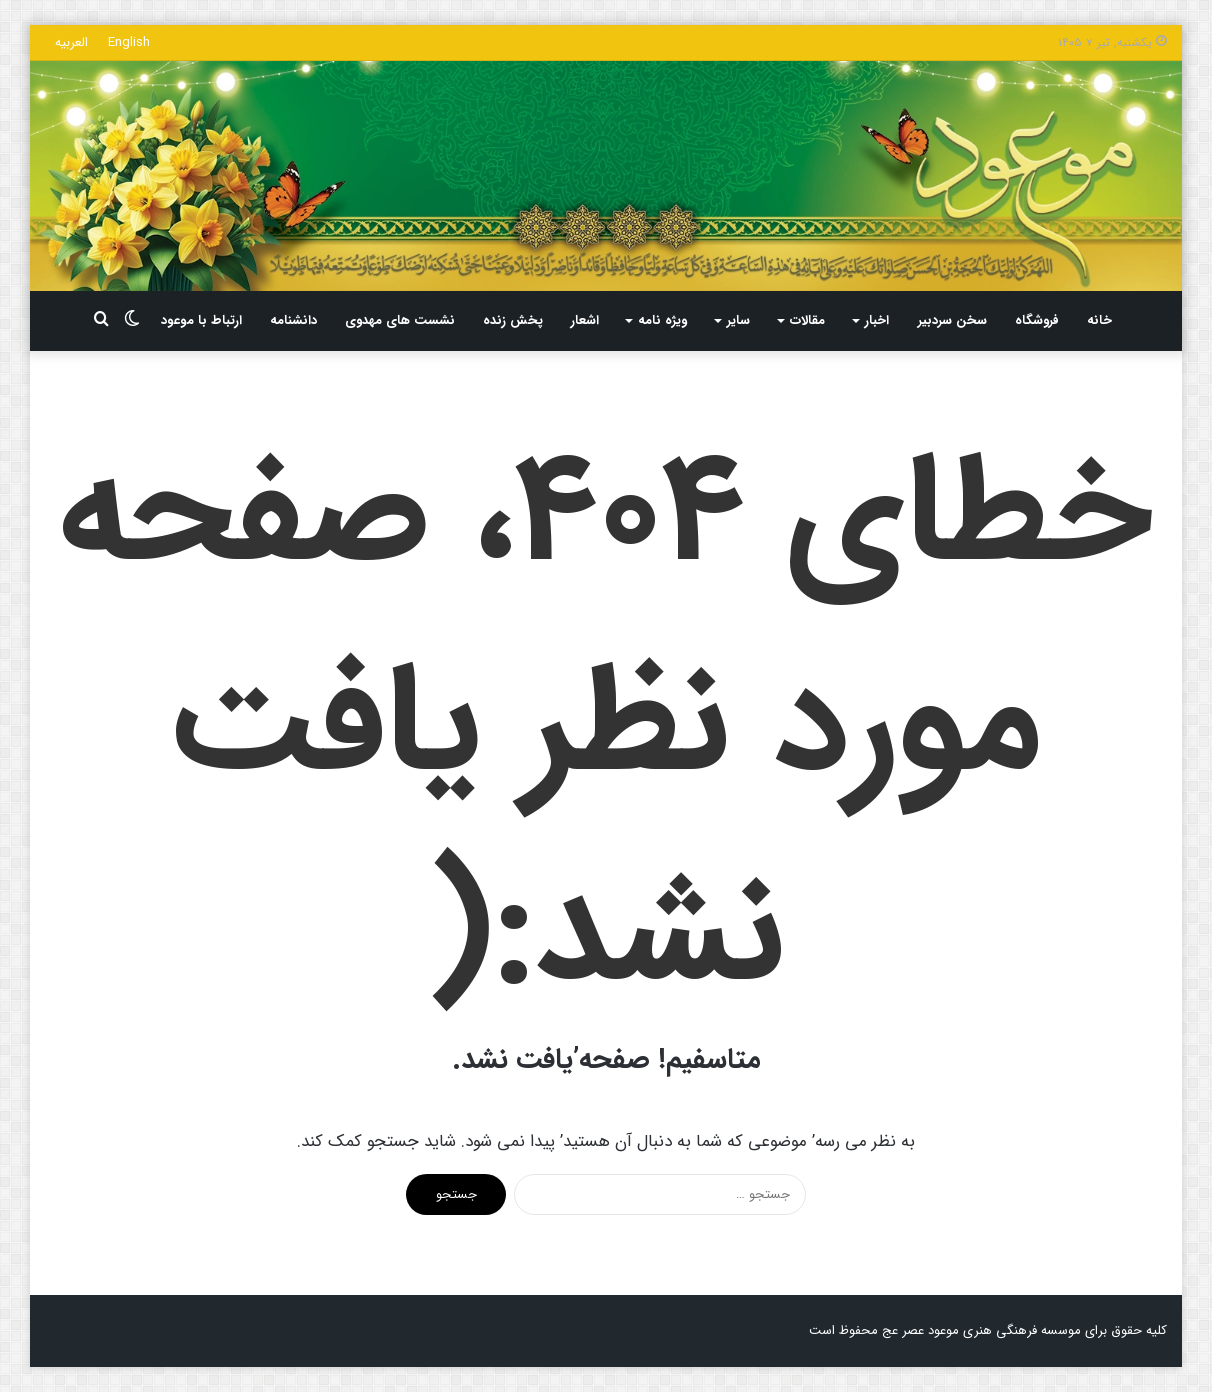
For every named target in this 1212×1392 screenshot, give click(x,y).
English (129, 42)
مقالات (807, 320)
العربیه (71, 42)
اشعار (585, 320)
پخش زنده (513, 320)
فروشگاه (1037, 320)
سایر (738, 320)
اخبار (877, 320)
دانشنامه (293, 320)
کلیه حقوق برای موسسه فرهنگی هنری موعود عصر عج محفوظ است (988, 1330)
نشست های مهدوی (400, 320)
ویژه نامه (662, 320)
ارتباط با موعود (201, 320)
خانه (1099, 320)
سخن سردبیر (952, 320)
